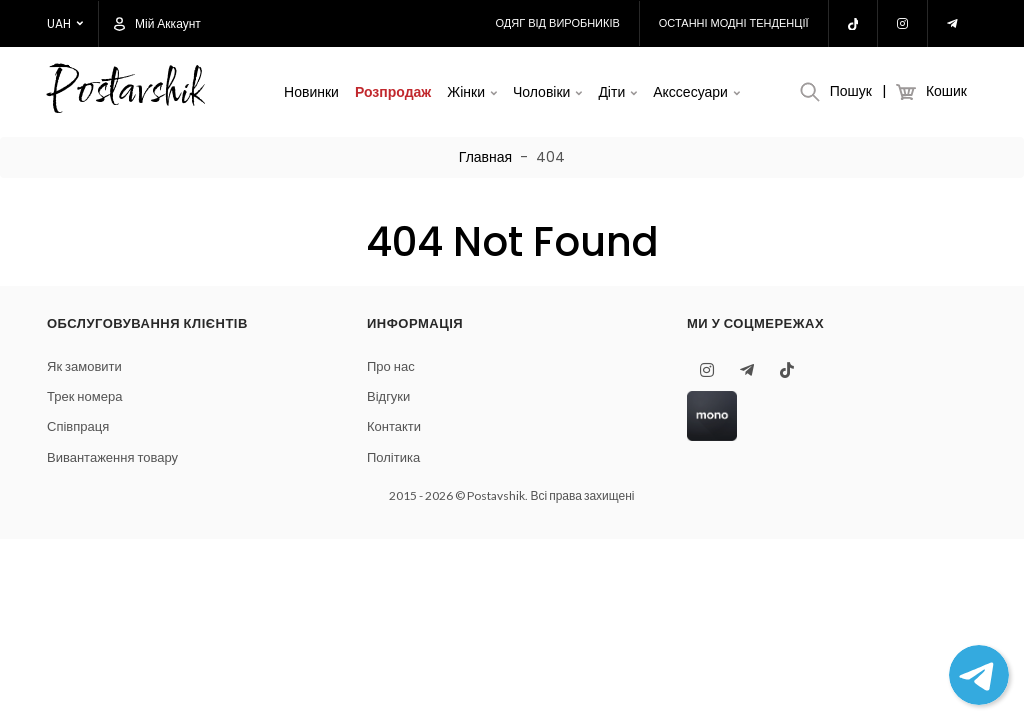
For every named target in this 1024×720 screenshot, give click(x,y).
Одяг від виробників (558, 23)
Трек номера (84, 396)
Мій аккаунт (157, 24)
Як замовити (84, 366)
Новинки (311, 92)
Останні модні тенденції (734, 23)
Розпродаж (393, 92)
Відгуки (388, 396)
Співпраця (78, 426)
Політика (393, 457)
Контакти (394, 426)
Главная (485, 157)
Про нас (391, 366)
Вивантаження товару (112, 457)
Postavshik (124, 92)
